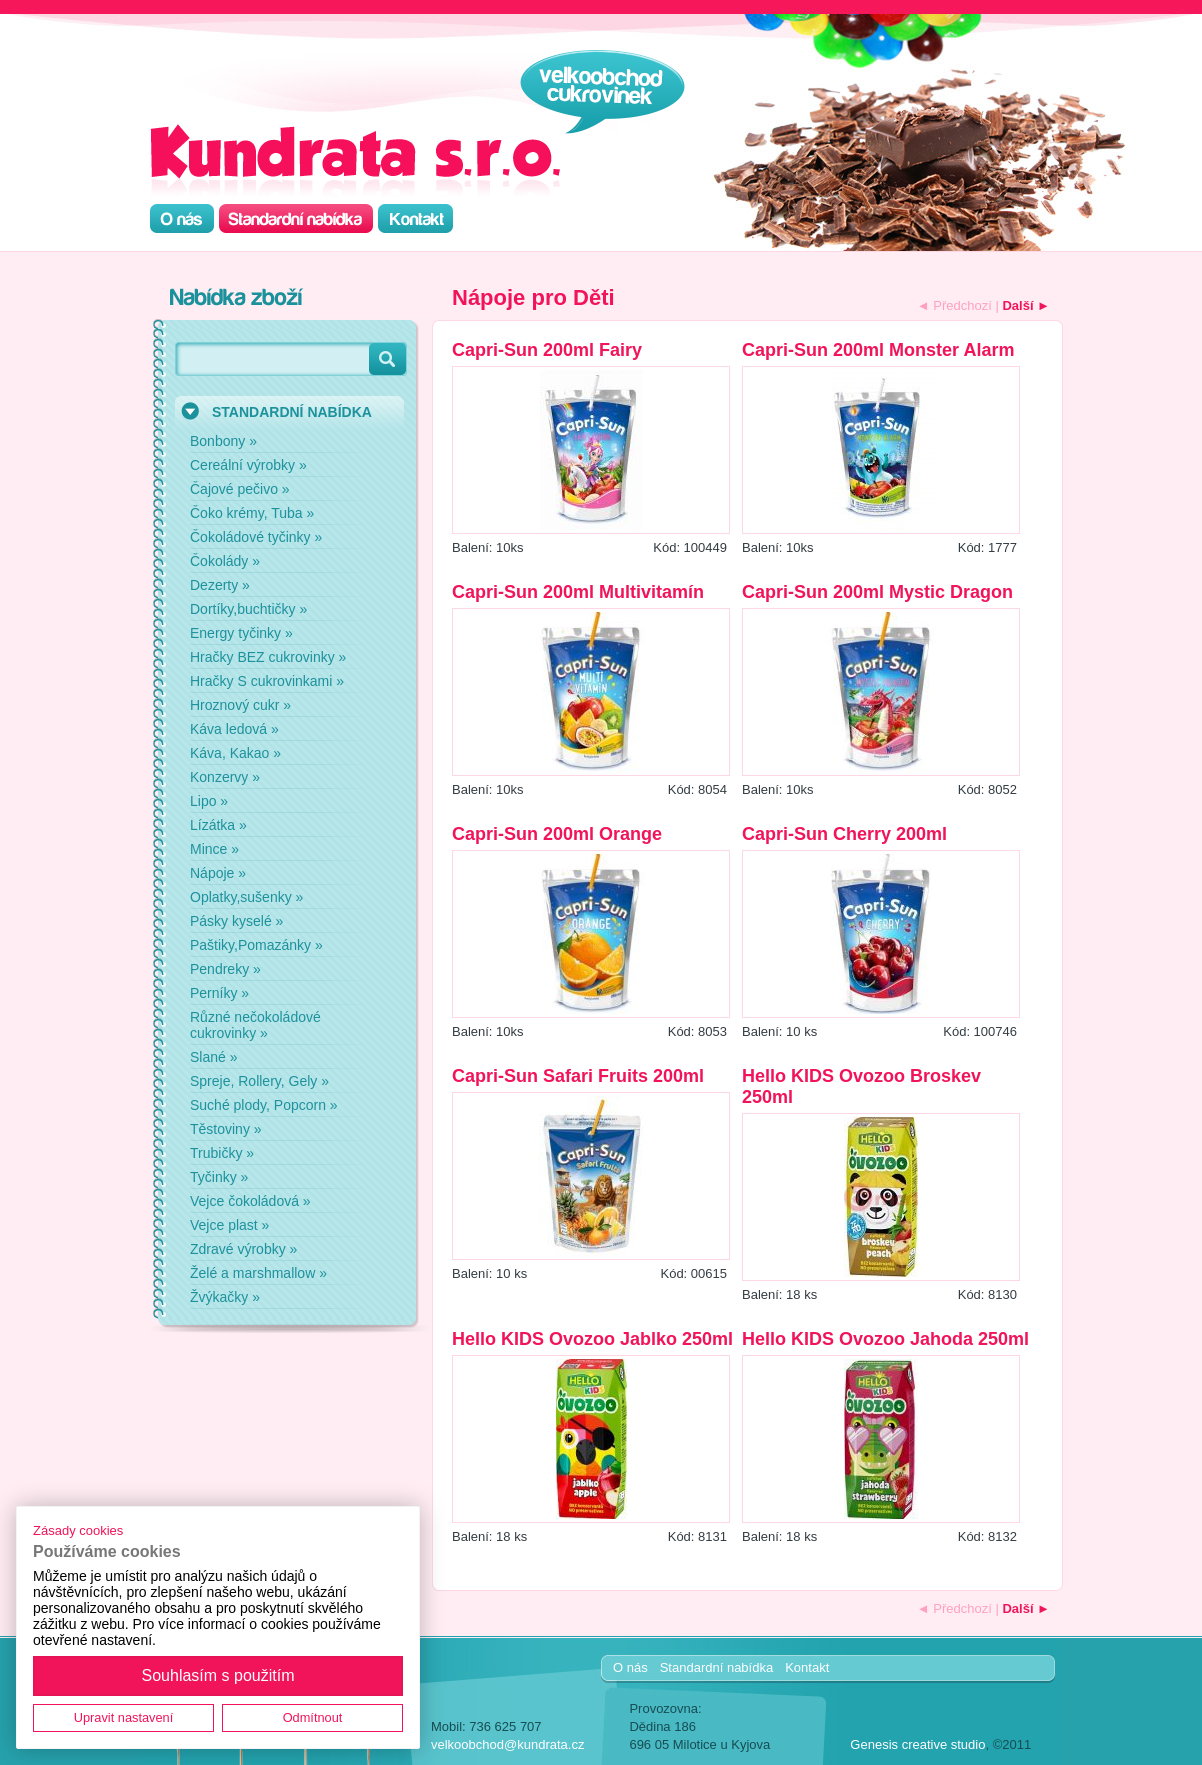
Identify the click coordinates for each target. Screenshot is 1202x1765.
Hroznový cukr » (240, 705)
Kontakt (807, 1667)
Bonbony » (223, 441)
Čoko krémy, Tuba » (252, 513)
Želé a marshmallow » (258, 1273)
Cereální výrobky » (248, 465)
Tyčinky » (219, 1177)
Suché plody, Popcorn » (264, 1105)
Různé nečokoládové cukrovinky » (255, 1025)
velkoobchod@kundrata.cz (507, 1744)
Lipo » (209, 801)
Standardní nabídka (716, 1667)
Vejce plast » (229, 1225)
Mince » (214, 849)
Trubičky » (222, 1153)
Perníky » (219, 993)
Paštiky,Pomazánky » (256, 945)
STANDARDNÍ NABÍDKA (292, 412)
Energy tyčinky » (241, 633)
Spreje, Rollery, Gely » (259, 1081)
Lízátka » (218, 825)
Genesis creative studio (917, 1744)
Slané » (213, 1057)
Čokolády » (225, 561)
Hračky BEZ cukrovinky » (268, 657)
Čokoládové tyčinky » (256, 537)
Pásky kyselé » (236, 921)
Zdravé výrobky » (243, 1249)
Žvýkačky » (225, 1297)
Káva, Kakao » (235, 753)
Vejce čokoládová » (250, 1201)
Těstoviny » (226, 1129)
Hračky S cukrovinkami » (267, 681)
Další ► (1026, 305)
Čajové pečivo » (240, 489)
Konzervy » (225, 777)
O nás (630, 1667)
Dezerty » (220, 585)
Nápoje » (218, 873)
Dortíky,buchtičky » (248, 609)
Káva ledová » (234, 729)
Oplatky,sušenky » (246, 897)
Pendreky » (225, 969)
